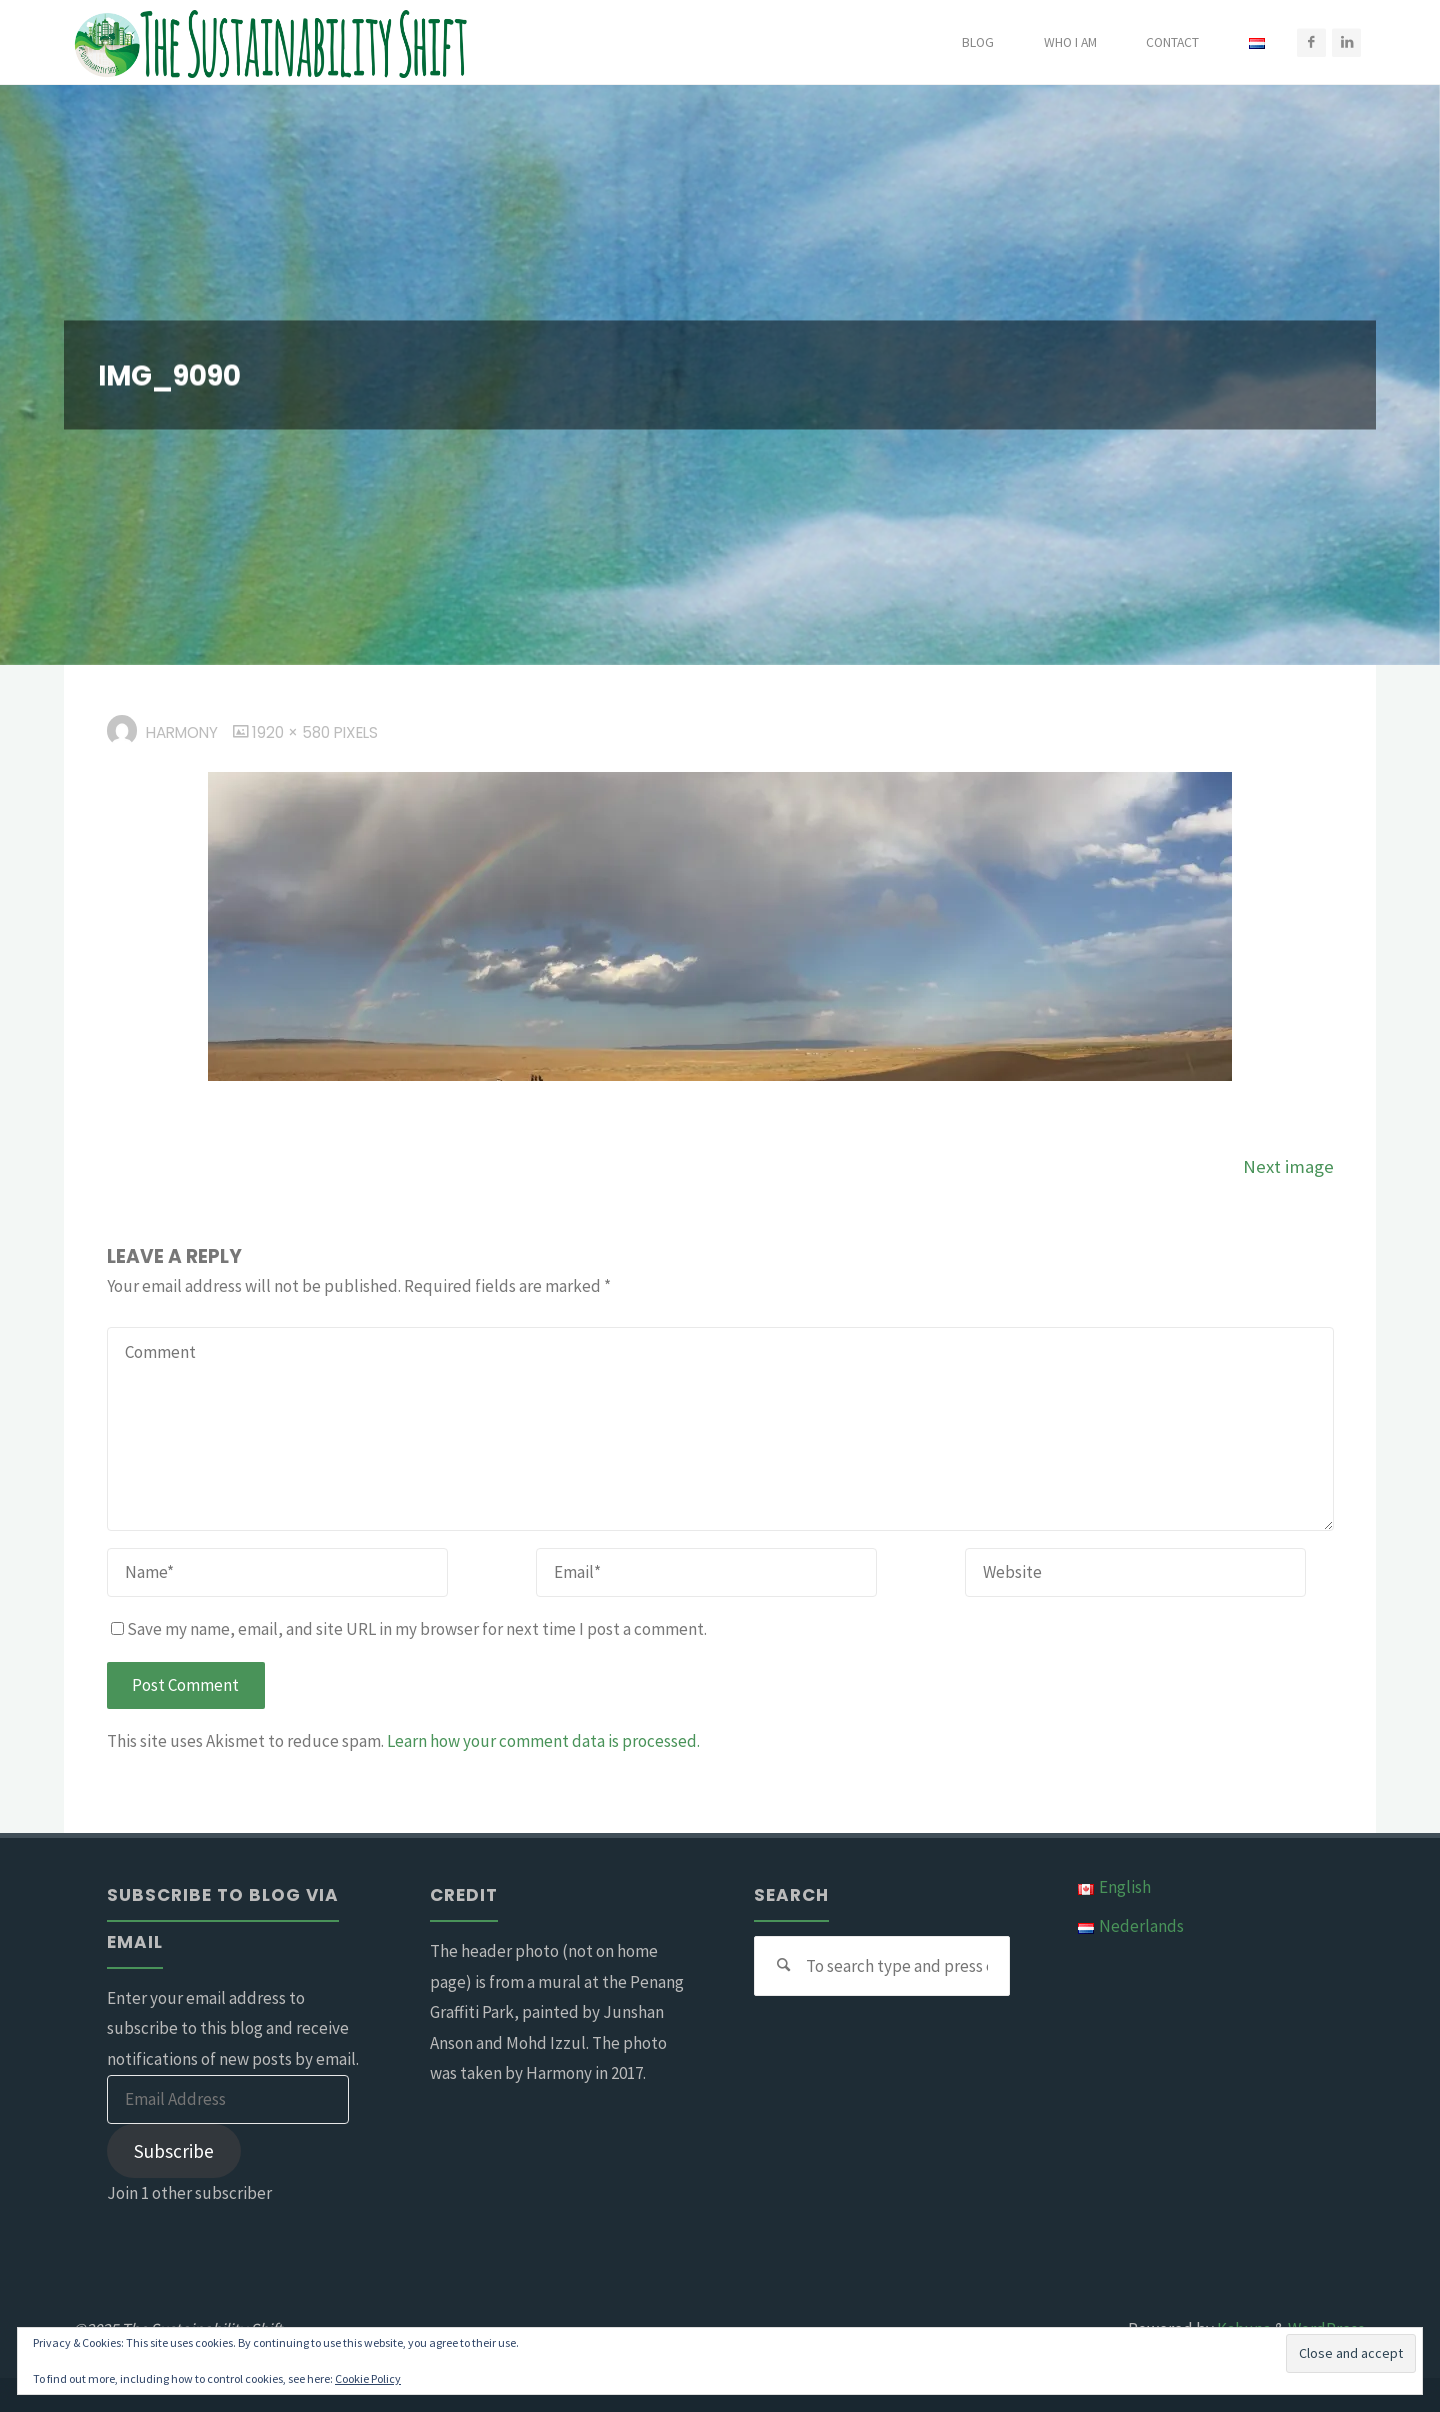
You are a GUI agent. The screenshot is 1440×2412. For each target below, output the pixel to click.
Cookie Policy (368, 2378)
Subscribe (174, 2151)
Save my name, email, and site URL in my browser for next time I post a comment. (409, 1629)
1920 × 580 (293, 732)
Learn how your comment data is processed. (543, 1741)
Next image (1288, 1166)
